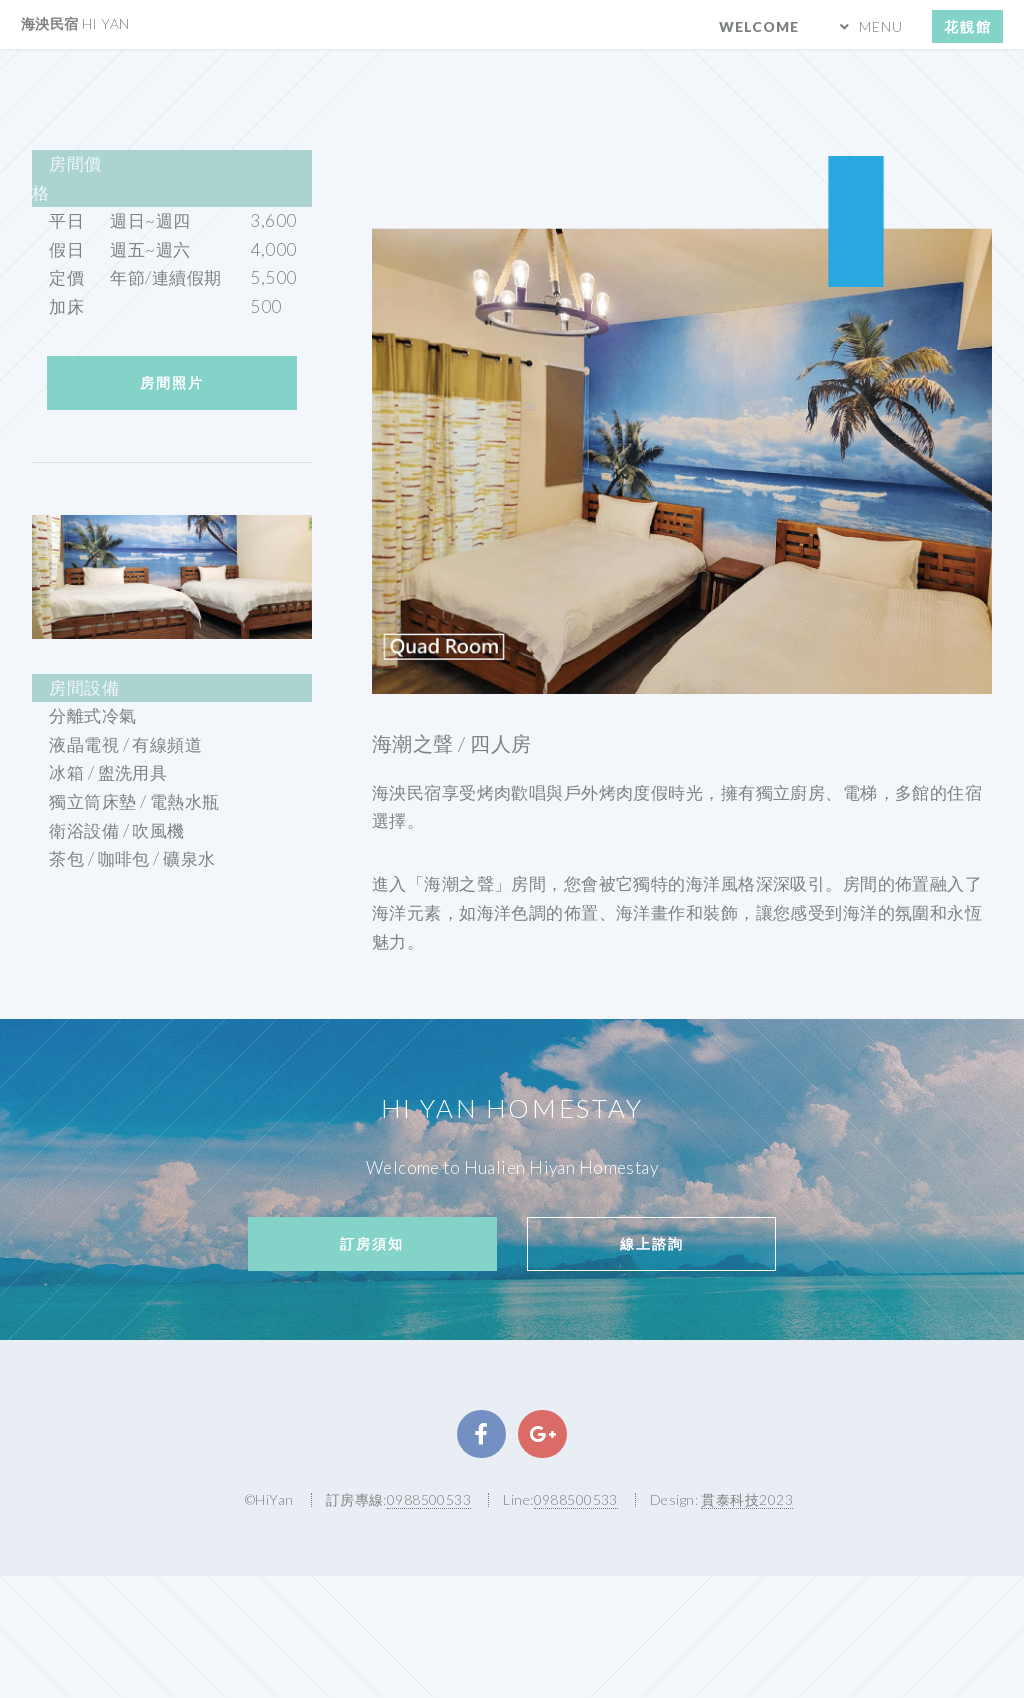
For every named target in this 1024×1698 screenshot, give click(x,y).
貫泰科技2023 (746, 1499)
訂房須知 (372, 1243)
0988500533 (429, 1499)
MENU (881, 26)
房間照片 (172, 382)
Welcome (759, 26)
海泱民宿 (75, 23)
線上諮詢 (652, 1243)
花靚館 (968, 26)
